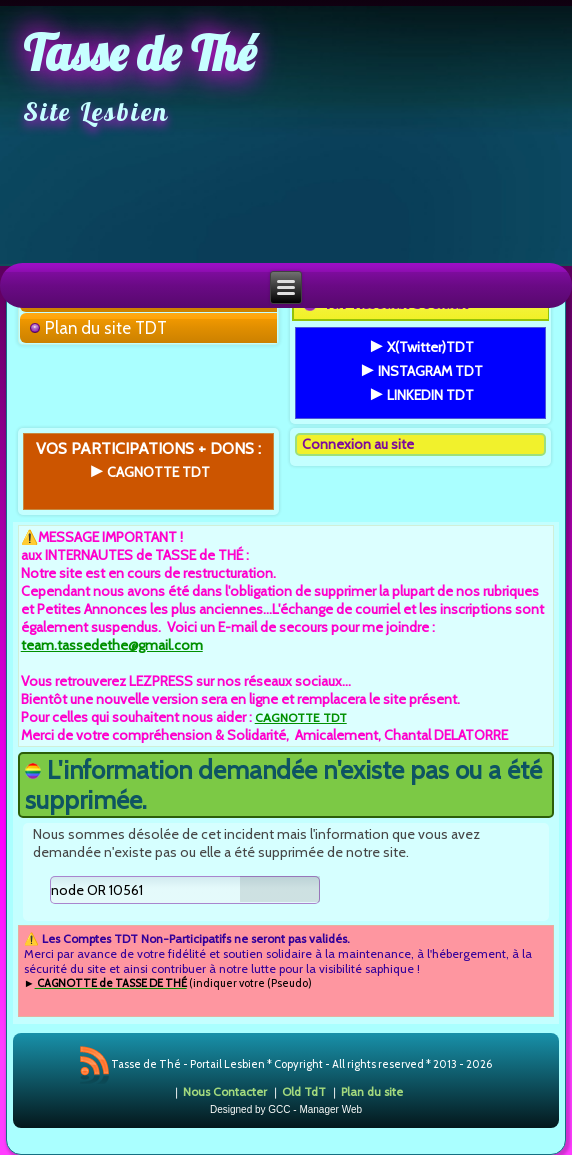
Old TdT (304, 1091)
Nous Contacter (225, 1091)
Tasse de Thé (139, 53)
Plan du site (372, 1091)
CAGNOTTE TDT (301, 717)
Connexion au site (358, 444)
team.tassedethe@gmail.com (112, 645)
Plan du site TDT (106, 328)
